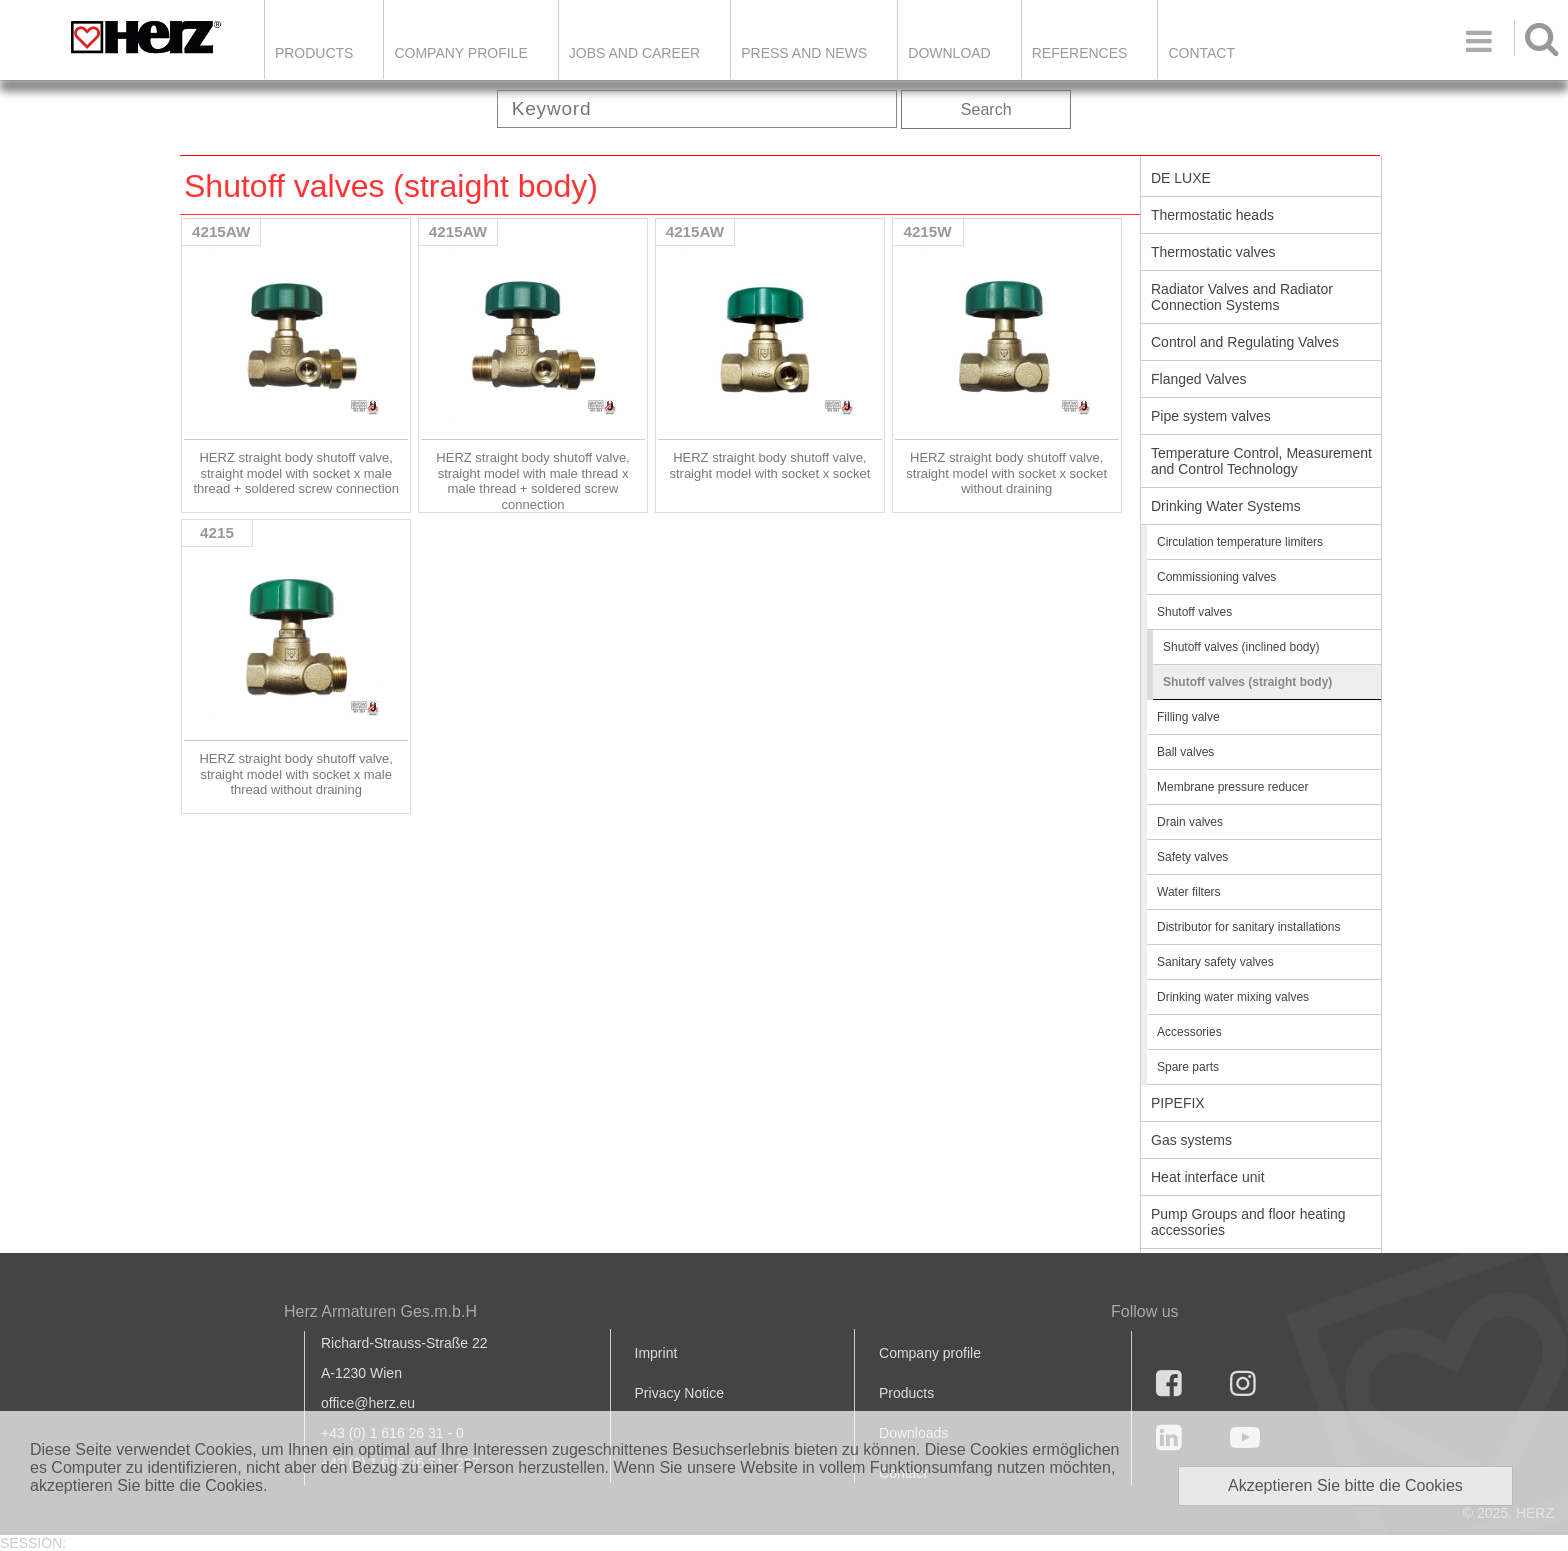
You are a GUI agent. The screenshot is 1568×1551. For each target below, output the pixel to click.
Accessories (1189, 1032)
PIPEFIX (1178, 1103)
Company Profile (460, 53)
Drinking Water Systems (1226, 506)
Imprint (656, 1353)
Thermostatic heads (1212, 215)
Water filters (1189, 892)
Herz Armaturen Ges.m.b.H (380, 1311)
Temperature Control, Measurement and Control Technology (1261, 461)
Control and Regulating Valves (1245, 342)
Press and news (804, 53)
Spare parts (1188, 1067)
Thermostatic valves (1213, 252)
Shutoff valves (1194, 612)
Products (314, 53)
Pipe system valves (1211, 416)
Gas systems (1191, 1140)
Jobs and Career (634, 53)
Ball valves (1185, 752)
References (1080, 53)
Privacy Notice (679, 1393)
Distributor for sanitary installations (1248, 927)
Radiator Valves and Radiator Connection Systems (1242, 297)
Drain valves (1190, 822)
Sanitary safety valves (1215, 962)
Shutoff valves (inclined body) (1241, 647)
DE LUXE (1181, 178)
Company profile (930, 1353)
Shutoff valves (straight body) (1247, 682)
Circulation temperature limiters (1240, 542)
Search (986, 109)
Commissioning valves (1216, 577)
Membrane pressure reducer (1232, 787)
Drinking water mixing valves (1233, 997)
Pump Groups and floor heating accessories (1248, 1222)
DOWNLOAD (949, 53)
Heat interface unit (1208, 1177)
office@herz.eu (368, 1403)
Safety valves (1192, 857)
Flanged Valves (1198, 379)
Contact (1201, 53)
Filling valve (1188, 717)
